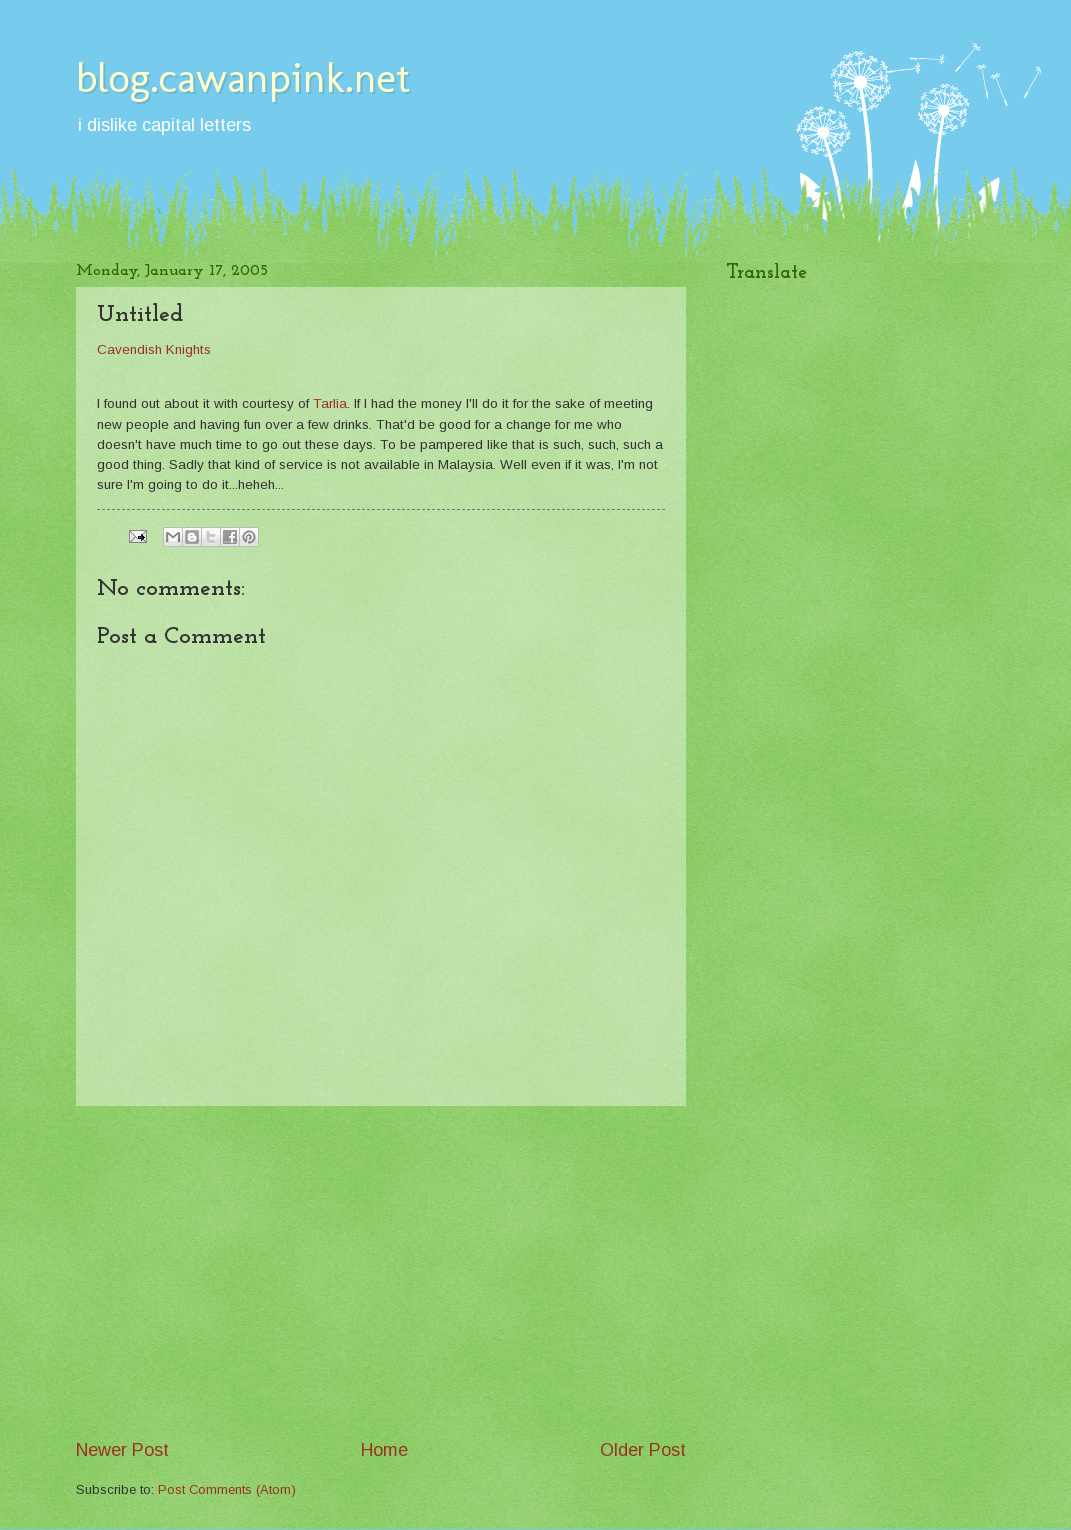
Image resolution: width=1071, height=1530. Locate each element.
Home (384, 1450)
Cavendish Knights (154, 349)
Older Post (643, 1450)
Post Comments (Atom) (227, 1489)
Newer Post (122, 1450)
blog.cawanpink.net (243, 77)
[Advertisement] (381, 1272)
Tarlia (330, 403)
